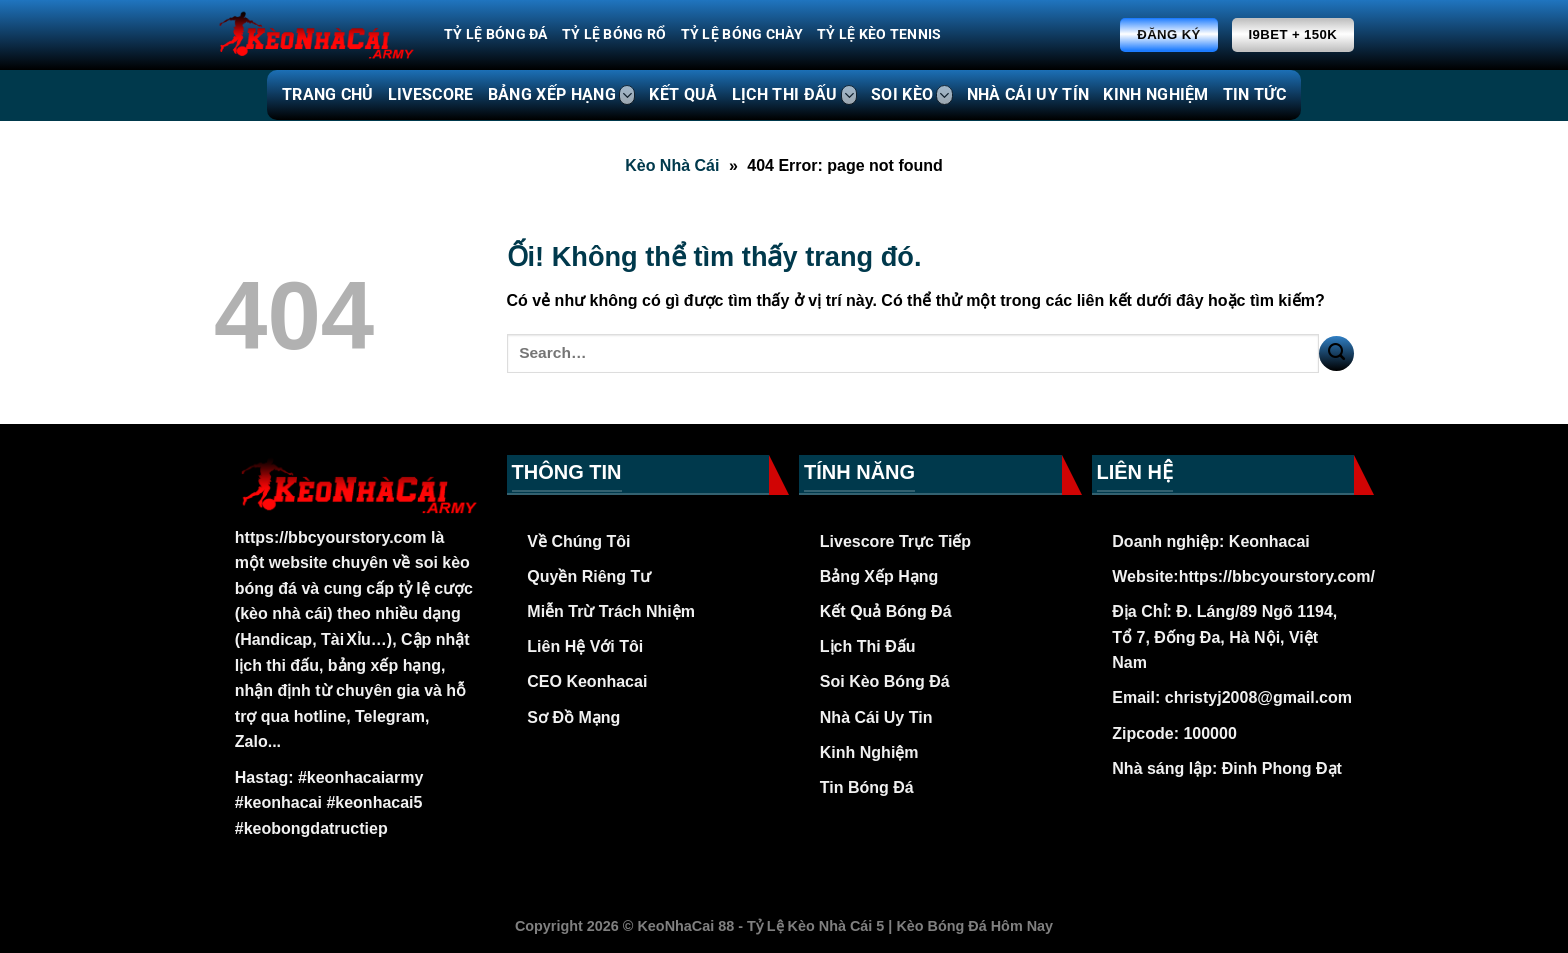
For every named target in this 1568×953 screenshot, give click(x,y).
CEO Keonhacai (587, 681)
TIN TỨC (1254, 94)
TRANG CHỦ (328, 94)
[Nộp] (1336, 353)
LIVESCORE (431, 94)
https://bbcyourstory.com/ (1277, 576)
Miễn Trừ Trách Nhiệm (611, 611)
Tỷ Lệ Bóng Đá (496, 34)
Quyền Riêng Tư (589, 576)
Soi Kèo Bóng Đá (885, 681)
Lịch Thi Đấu (868, 646)
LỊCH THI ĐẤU (794, 95)
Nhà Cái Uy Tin (876, 717)
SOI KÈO (912, 95)
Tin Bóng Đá (867, 787)
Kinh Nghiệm (869, 752)
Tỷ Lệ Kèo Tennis (879, 34)
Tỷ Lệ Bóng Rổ (614, 34)
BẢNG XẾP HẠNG (562, 95)
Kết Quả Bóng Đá (886, 611)
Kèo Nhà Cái (672, 165)
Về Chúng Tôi (578, 541)
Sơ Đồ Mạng (573, 717)
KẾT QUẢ (683, 94)
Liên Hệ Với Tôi (585, 646)
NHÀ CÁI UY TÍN (1028, 94)
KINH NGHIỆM (1156, 94)
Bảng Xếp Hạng (879, 576)
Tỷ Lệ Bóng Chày (742, 34)
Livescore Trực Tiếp (895, 541)
